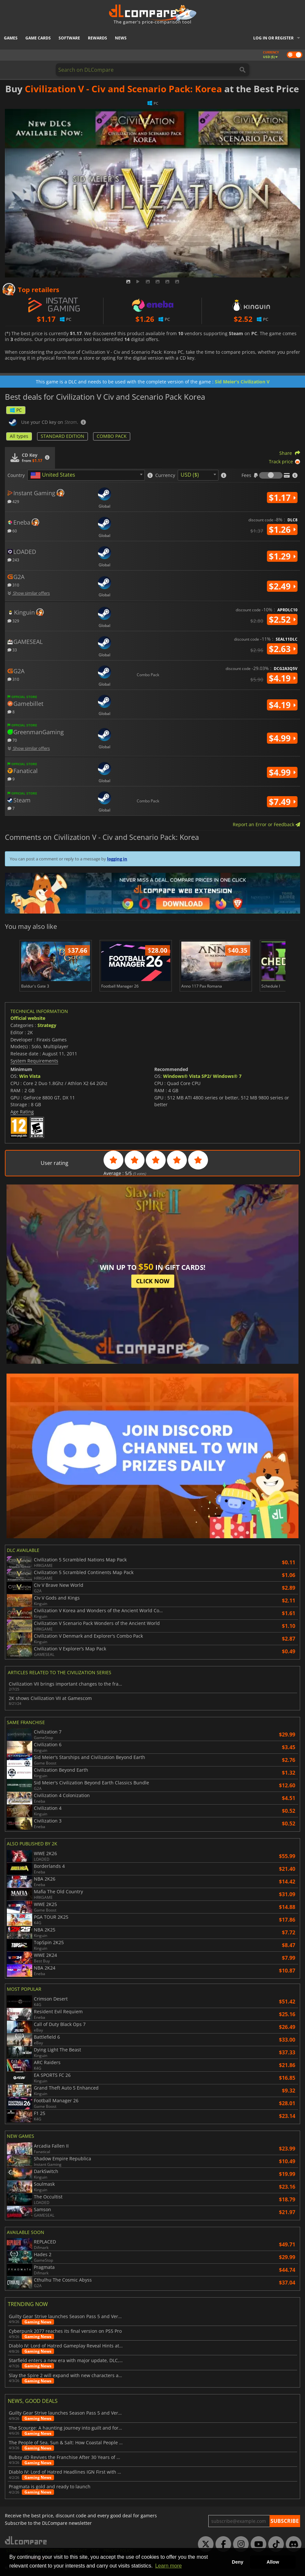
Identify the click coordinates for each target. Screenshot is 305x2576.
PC (16, 410)
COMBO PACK (112, 436)
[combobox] (86, 475)
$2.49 (282, 586)
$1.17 (282, 497)
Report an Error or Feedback (266, 824)
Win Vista (29, 1076)
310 (13, 584)
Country (16, 475)
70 (12, 739)
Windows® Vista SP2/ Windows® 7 (202, 1076)
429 (13, 501)
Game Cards (38, 38)
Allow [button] (273, 2562)
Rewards (97, 38)
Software (69, 38)
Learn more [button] (168, 2566)
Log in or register (273, 38)
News (121, 38)
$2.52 (282, 619)
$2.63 (282, 648)
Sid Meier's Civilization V (242, 382)
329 (13, 620)
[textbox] (54, 475)
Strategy (46, 1025)
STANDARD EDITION (62, 436)
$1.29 (282, 556)
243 (13, 559)
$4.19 (282, 678)
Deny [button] (237, 2562)
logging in (117, 859)
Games (11, 38)
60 (12, 530)
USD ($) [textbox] (190, 474)
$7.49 (282, 801)
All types (19, 436)
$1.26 (282, 529)
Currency (165, 475)
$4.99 (282, 738)
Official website (27, 1018)
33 (12, 649)
